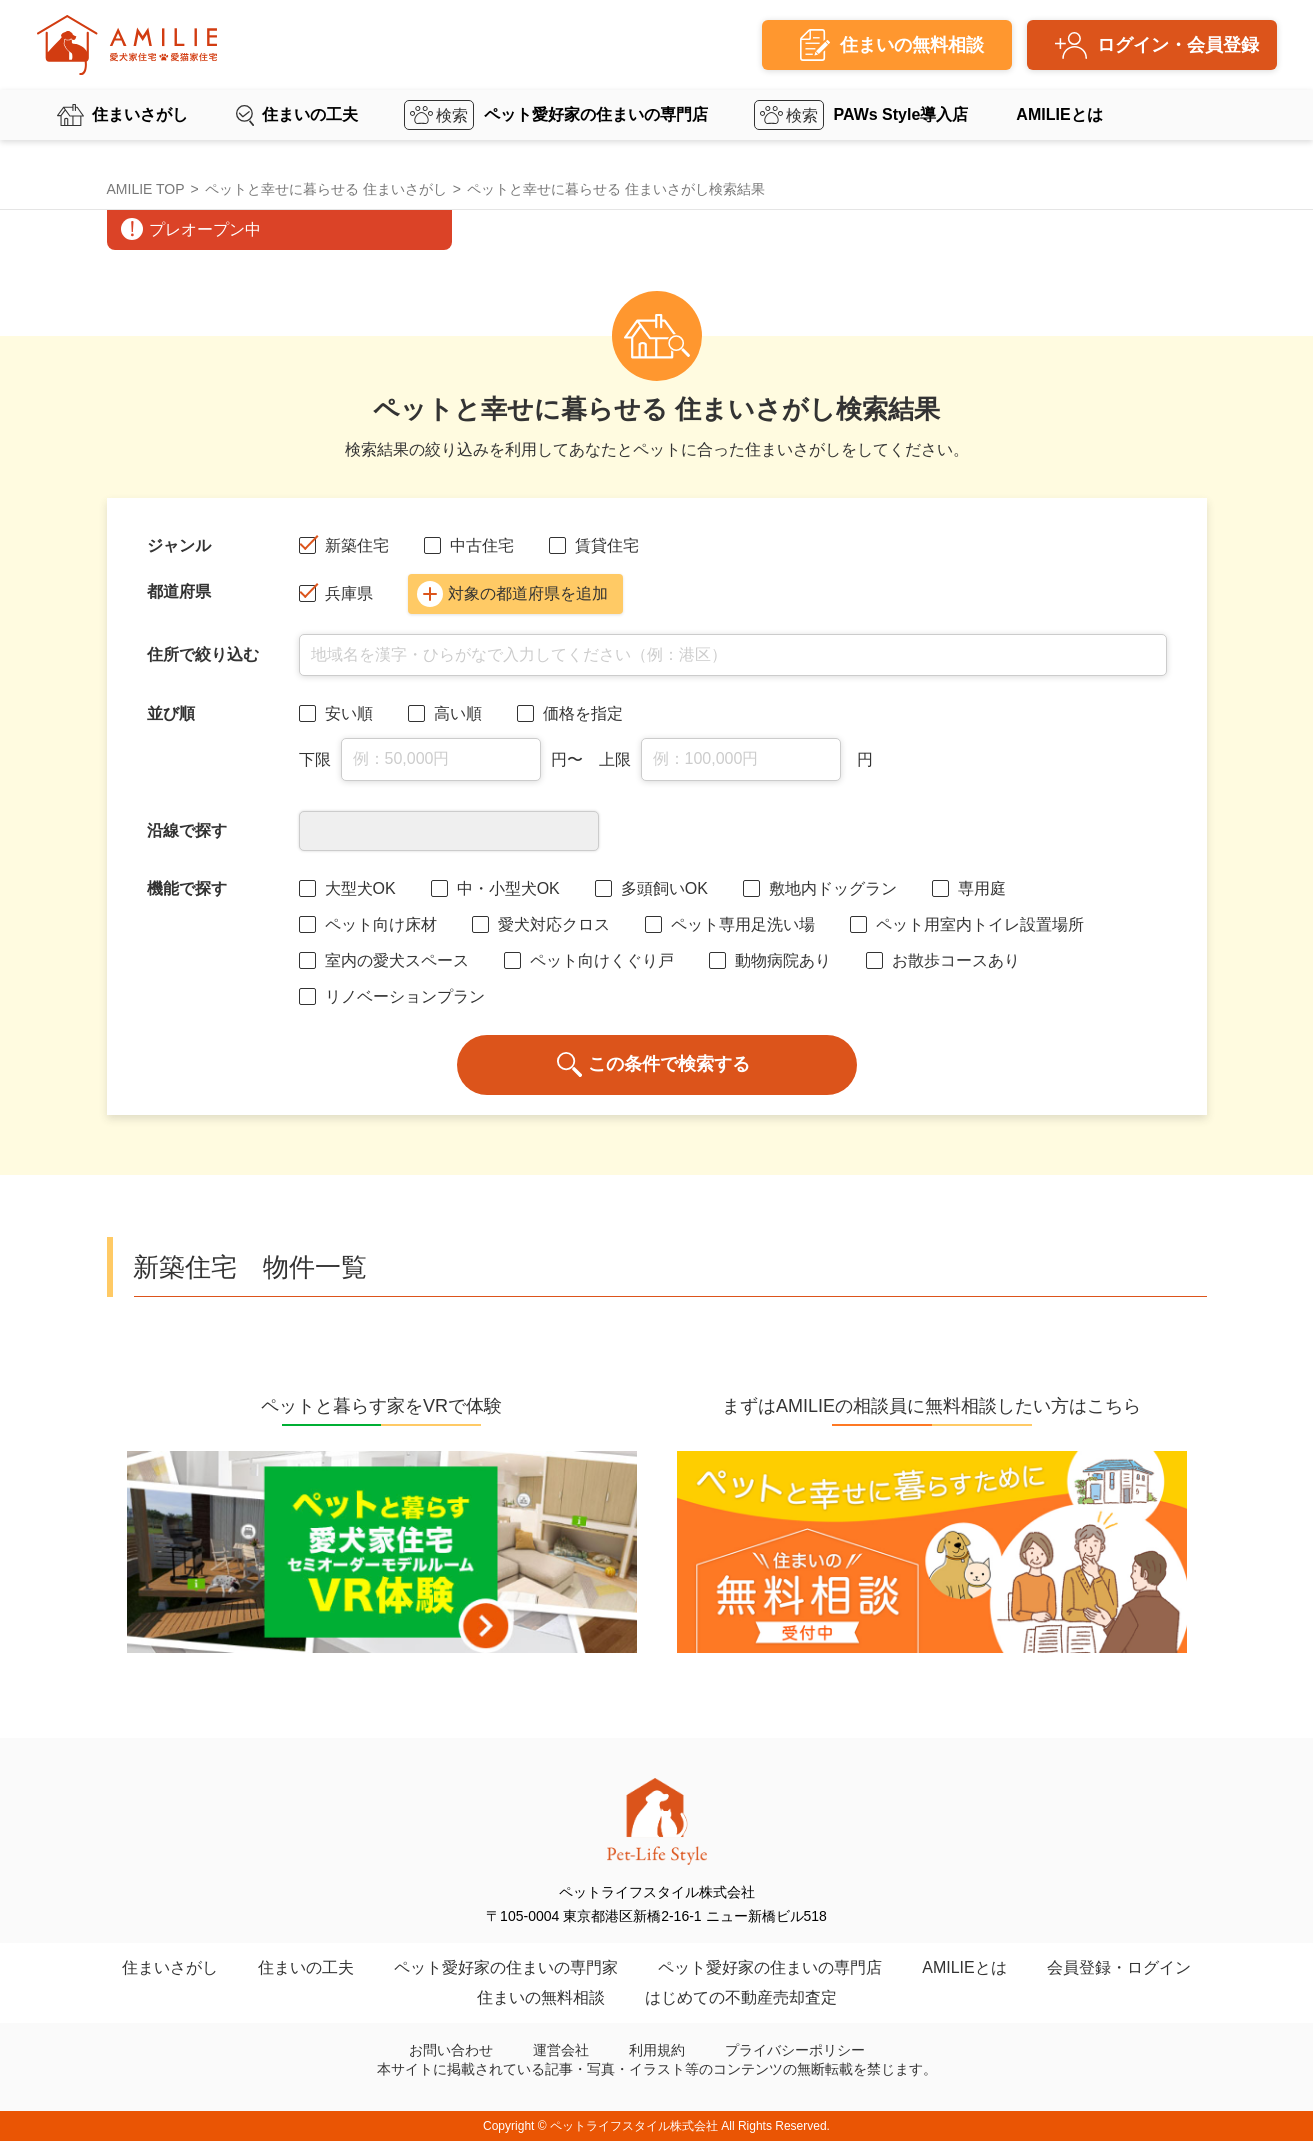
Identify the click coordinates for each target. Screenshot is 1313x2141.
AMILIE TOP (146, 189)
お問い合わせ (451, 2050)
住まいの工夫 (310, 114)
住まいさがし (140, 114)
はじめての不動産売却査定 (741, 1997)
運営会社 (561, 2050)
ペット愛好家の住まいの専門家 (506, 1967)
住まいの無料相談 (541, 1997)
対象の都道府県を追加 (512, 594)
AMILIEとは (1059, 114)
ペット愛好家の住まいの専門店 (596, 114)
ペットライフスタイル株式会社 (634, 2126)
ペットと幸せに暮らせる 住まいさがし (326, 189)
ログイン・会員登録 (1178, 45)
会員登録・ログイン (1119, 1967)
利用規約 (657, 2050)
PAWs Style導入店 (901, 114)
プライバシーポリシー (795, 2050)
